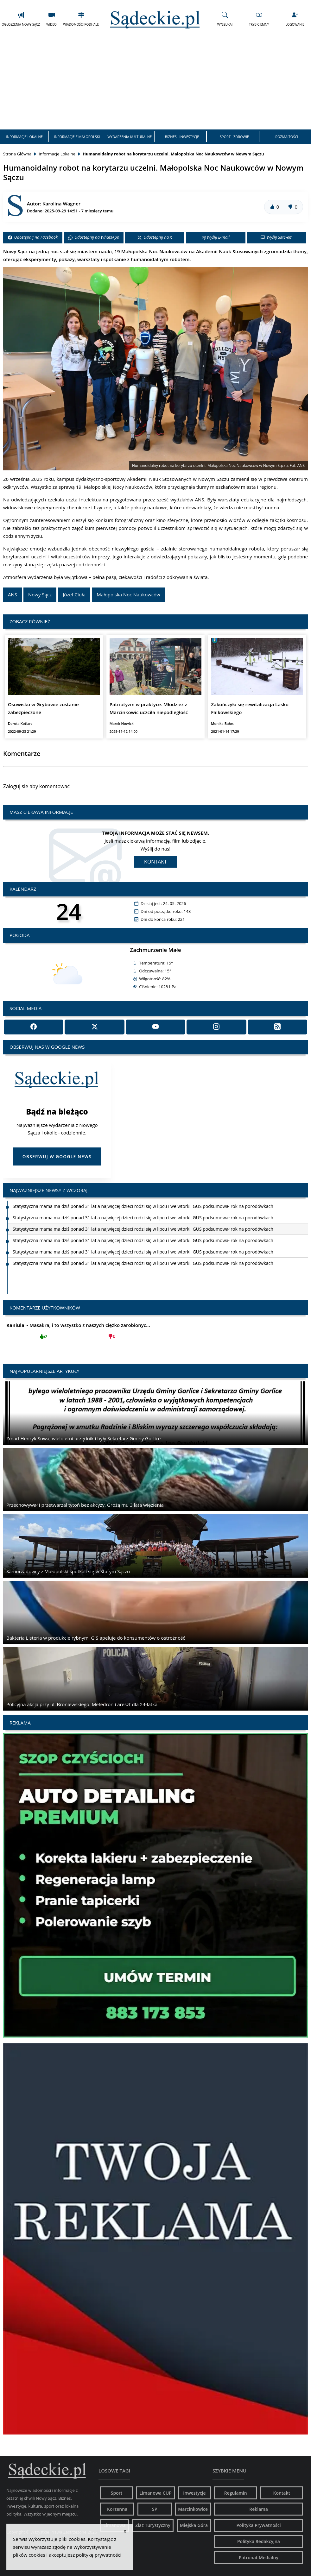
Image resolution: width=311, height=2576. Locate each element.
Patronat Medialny (258, 2557)
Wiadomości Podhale (81, 19)
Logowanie (294, 19)
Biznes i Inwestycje (182, 136)
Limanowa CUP (155, 2493)
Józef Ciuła (74, 594)
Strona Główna (17, 154)
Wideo (51, 19)
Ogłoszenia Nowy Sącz (21, 19)
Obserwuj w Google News (57, 1156)
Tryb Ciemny (259, 19)
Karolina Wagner (61, 203)
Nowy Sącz (40, 594)
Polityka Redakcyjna (258, 2541)
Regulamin (235, 2493)
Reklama (258, 2509)
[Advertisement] (155, 82)
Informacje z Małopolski (77, 136)
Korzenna (117, 2509)
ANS (12, 594)
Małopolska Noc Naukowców (128, 594)
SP (154, 2509)
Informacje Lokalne (24, 136)
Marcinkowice (193, 2509)
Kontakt (155, 861)
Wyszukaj (224, 19)
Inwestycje (194, 2493)
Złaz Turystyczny (152, 2525)
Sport (117, 2493)
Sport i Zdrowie (234, 136)
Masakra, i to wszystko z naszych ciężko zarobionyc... (78, 1332)
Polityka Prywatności (258, 2525)
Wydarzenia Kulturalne (129, 136)
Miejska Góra (194, 2525)
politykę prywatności (98, 2555)
